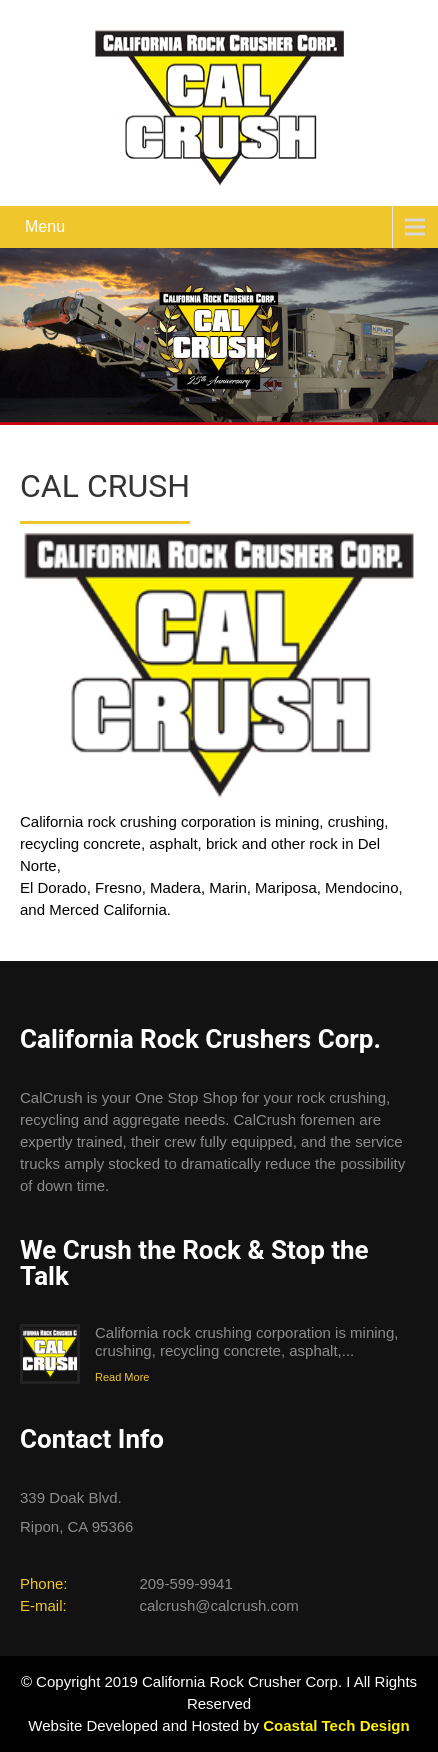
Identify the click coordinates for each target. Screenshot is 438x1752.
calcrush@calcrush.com (218, 1605)
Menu (45, 226)
